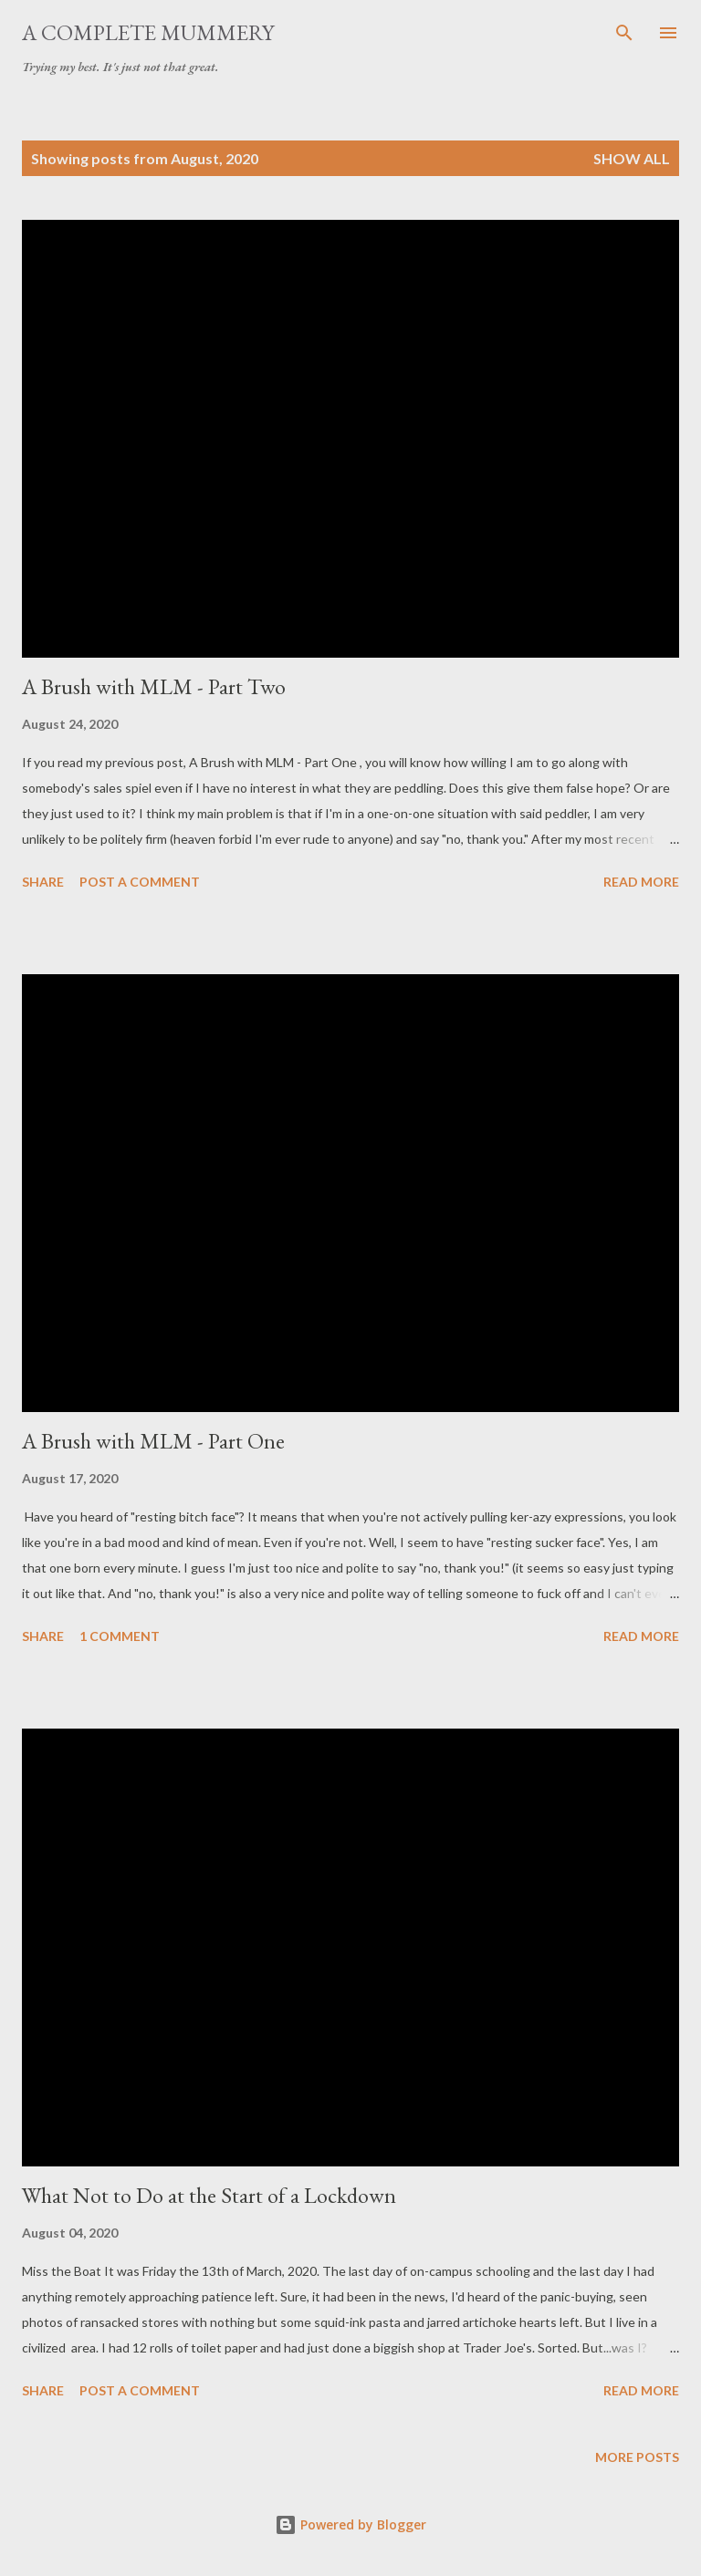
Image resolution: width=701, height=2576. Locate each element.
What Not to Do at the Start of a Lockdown (209, 2195)
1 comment (119, 1636)
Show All (631, 158)
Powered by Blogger (350, 2524)
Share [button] (43, 881)
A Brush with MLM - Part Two (154, 686)
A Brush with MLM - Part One (153, 1441)
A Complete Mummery (148, 32)
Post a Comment (139, 881)
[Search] (624, 33)
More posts (637, 2457)
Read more (641, 881)
